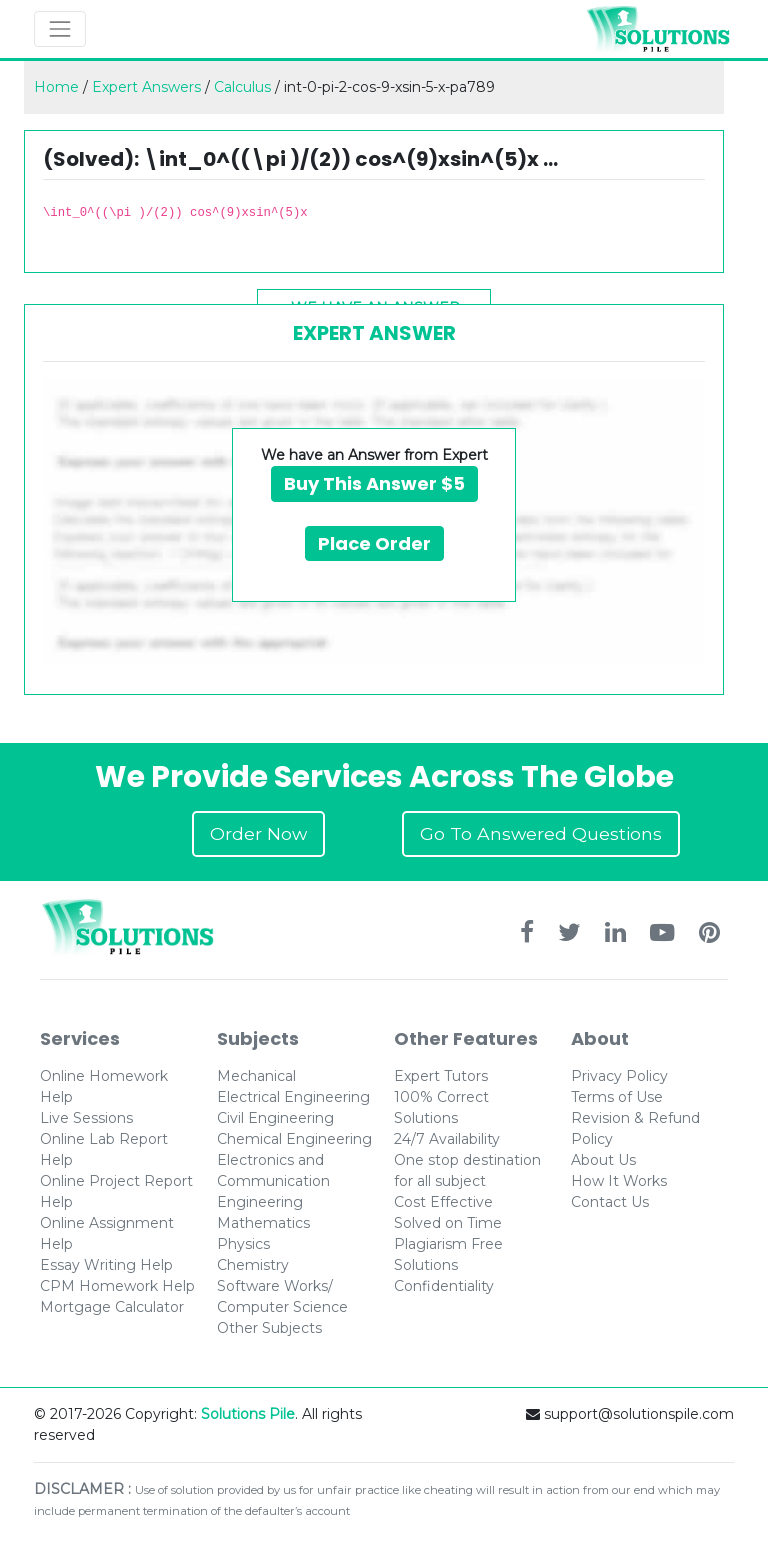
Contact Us (610, 1202)
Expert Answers (146, 87)
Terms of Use (617, 1097)
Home (56, 87)
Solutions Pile (248, 1414)
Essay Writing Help (106, 1265)
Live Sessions (86, 1118)
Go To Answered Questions (541, 833)
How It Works (619, 1181)
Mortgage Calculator (112, 1307)
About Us (603, 1160)
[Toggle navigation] (60, 29)
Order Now (258, 833)
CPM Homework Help (117, 1286)
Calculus (242, 87)
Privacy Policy (619, 1076)
